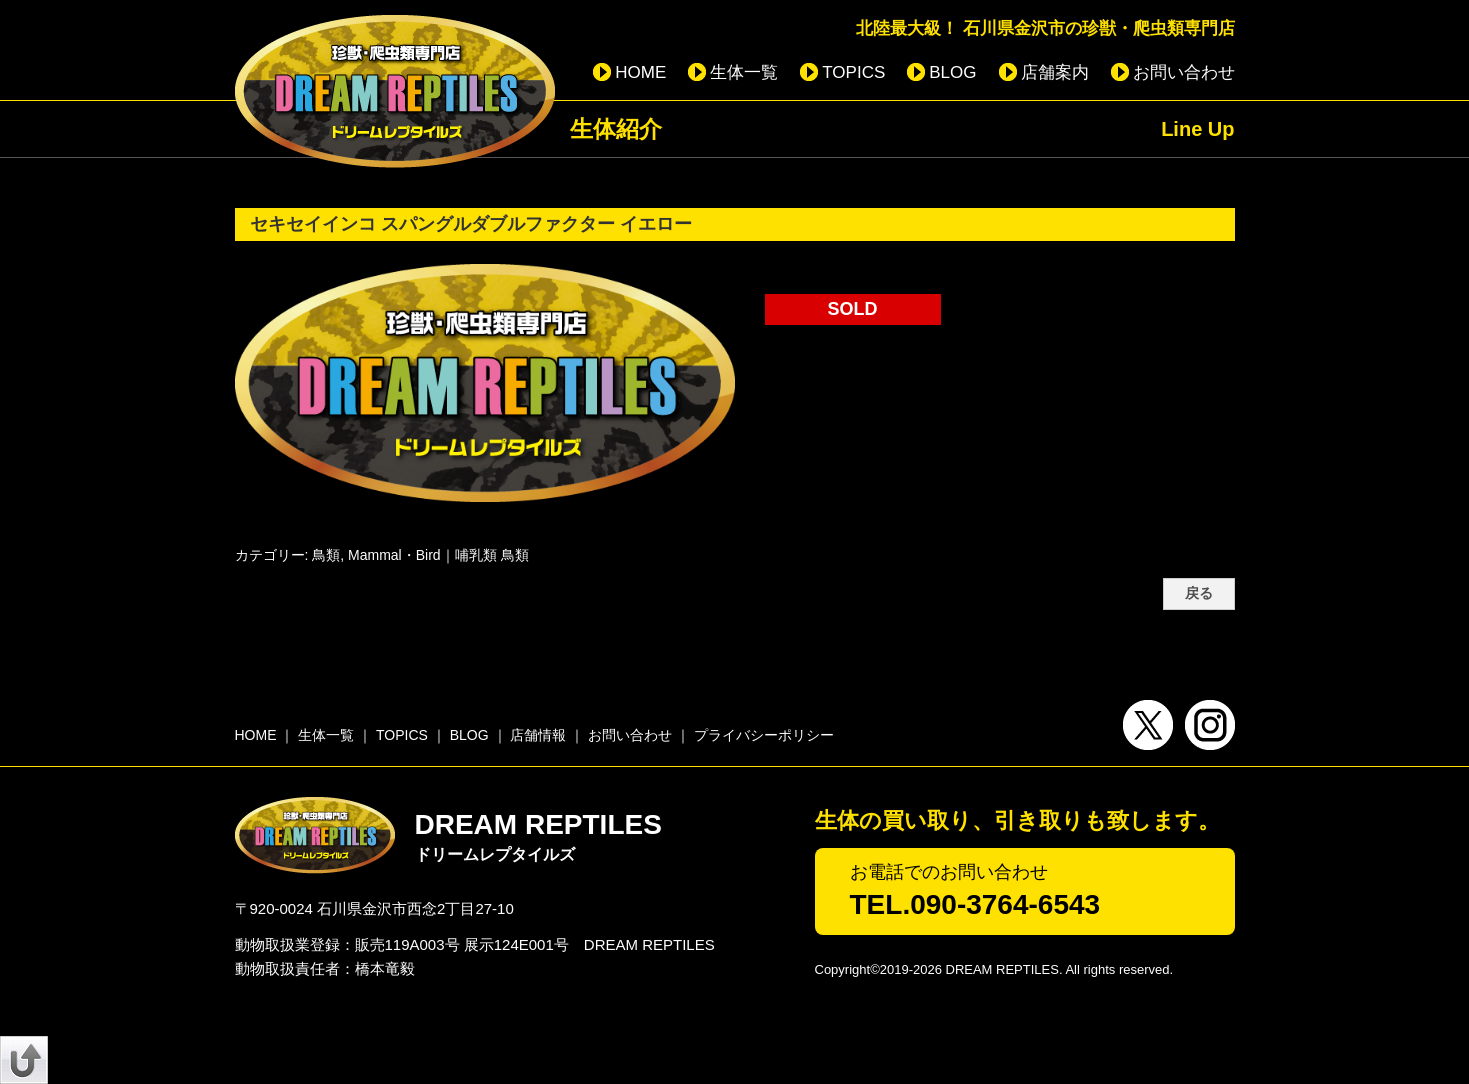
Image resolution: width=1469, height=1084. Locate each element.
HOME (640, 72)
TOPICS (853, 72)
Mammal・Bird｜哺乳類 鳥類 (438, 555)
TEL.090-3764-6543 (975, 904)
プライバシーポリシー (764, 735)
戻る (1199, 593)
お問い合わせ (1184, 72)
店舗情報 (538, 735)
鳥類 (326, 555)
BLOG (952, 72)
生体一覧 (744, 72)
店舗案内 (1055, 72)
